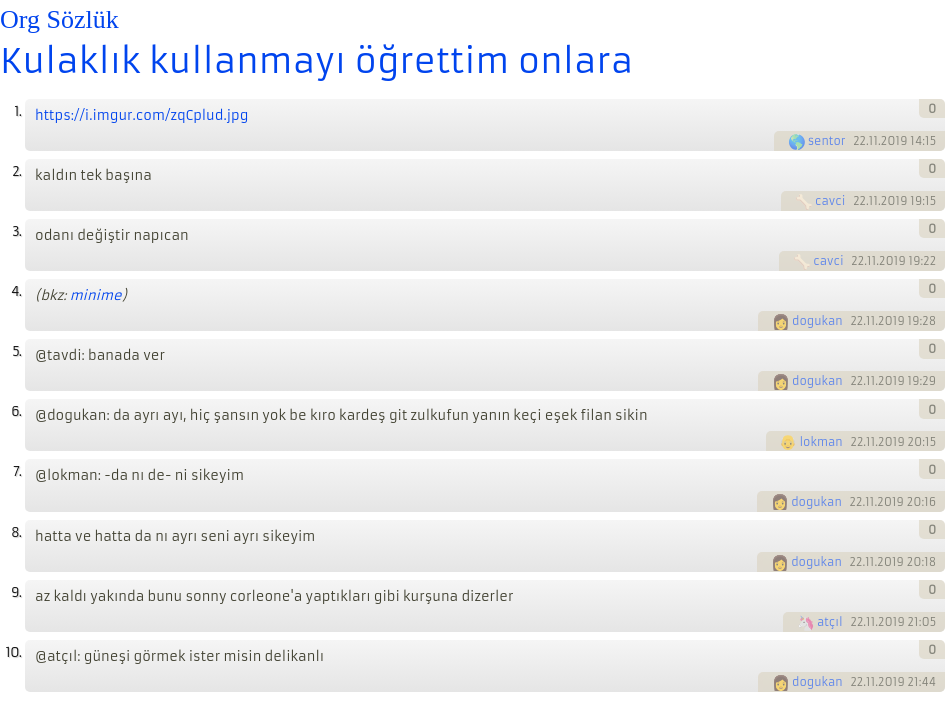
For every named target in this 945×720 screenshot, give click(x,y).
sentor (827, 141)
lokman (820, 442)
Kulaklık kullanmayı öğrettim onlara (316, 61)
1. (17, 111)
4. (16, 291)
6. (16, 411)
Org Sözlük (59, 19)
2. (16, 171)
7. (17, 471)
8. (16, 532)
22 (859, 141)
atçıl (830, 622)
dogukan (817, 321)
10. (13, 652)
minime (96, 295)
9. (16, 592)
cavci (830, 201)
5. (16, 351)
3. (16, 231)
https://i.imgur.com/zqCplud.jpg (141, 115)
